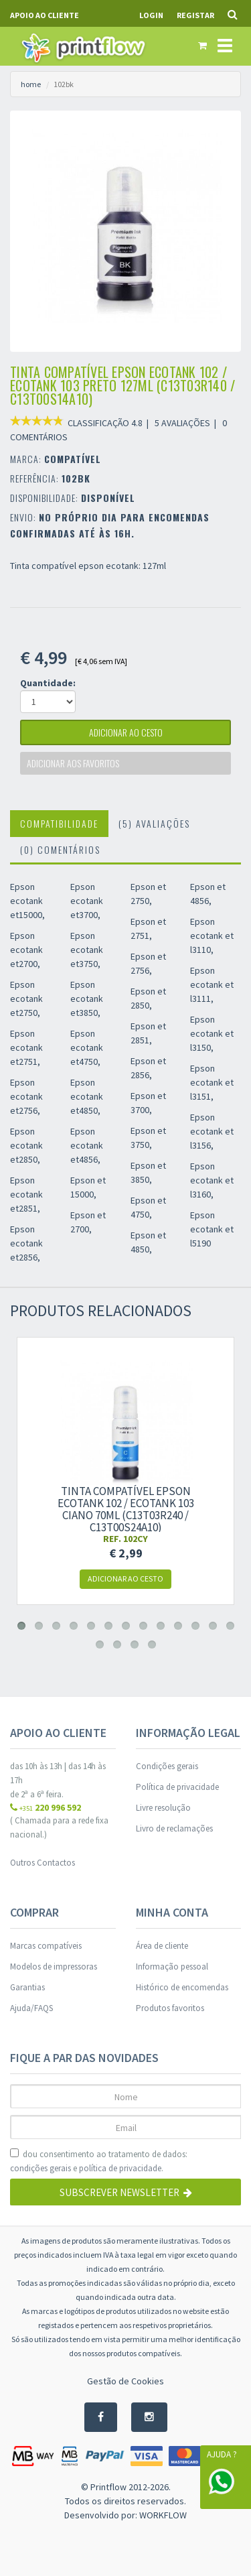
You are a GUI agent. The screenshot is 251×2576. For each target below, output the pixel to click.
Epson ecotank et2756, (26, 1096)
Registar (195, 15)
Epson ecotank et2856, (26, 1243)
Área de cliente (162, 1945)
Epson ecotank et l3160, (212, 1180)
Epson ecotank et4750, (86, 1047)
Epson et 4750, (148, 1207)
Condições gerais (167, 1766)
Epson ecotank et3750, (86, 949)
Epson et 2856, (148, 1068)
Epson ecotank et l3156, (212, 1131)
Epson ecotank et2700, (26, 949)
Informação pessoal (172, 1966)
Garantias (27, 1987)
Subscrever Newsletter (126, 2192)
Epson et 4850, (148, 1242)
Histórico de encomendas (182, 1987)
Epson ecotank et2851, (26, 1194)
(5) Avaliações (154, 823)
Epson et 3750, (148, 1137)
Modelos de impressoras (53, 1966)
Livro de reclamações (174, 1828)
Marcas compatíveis (46, 1945)
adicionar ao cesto (126, 732)
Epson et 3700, (148, 1103)
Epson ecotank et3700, (86, 901)
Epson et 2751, (148, 928)
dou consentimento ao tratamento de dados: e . (98, 2161)
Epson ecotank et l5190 (212, 1229)
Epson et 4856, (208, 894)
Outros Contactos (42, 1862)
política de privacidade (120, 2168)
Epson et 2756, (148, 963)
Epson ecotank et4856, (86, 1145)
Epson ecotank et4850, (86, 1096)
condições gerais (40, 2168)
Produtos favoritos (170, 2008)
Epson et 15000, (88, 1187)
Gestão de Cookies (125, 2381)
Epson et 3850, (148, 1172)
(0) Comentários (60, 849)
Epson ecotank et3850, (86, 998)
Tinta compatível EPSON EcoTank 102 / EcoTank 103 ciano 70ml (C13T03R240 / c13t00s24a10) (126, 1509)
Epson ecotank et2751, (26, 1047)
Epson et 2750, (148, 894)
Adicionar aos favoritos (73, 763)
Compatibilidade (59, 823)
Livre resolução (163, 1807)
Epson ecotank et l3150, (212, 1033)
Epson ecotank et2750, (26, 998)
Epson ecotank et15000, (27, 901)
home (31, 84)
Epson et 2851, (148, 1033)
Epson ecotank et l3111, (212, 984)
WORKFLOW (163, 2515)
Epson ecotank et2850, (26, 1145)
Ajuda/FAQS (31, 2008)
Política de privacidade (177, 1787)
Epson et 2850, (148, 998)
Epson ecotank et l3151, (212, 1082)
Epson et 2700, (88, 1222)
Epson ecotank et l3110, (212, 935)
